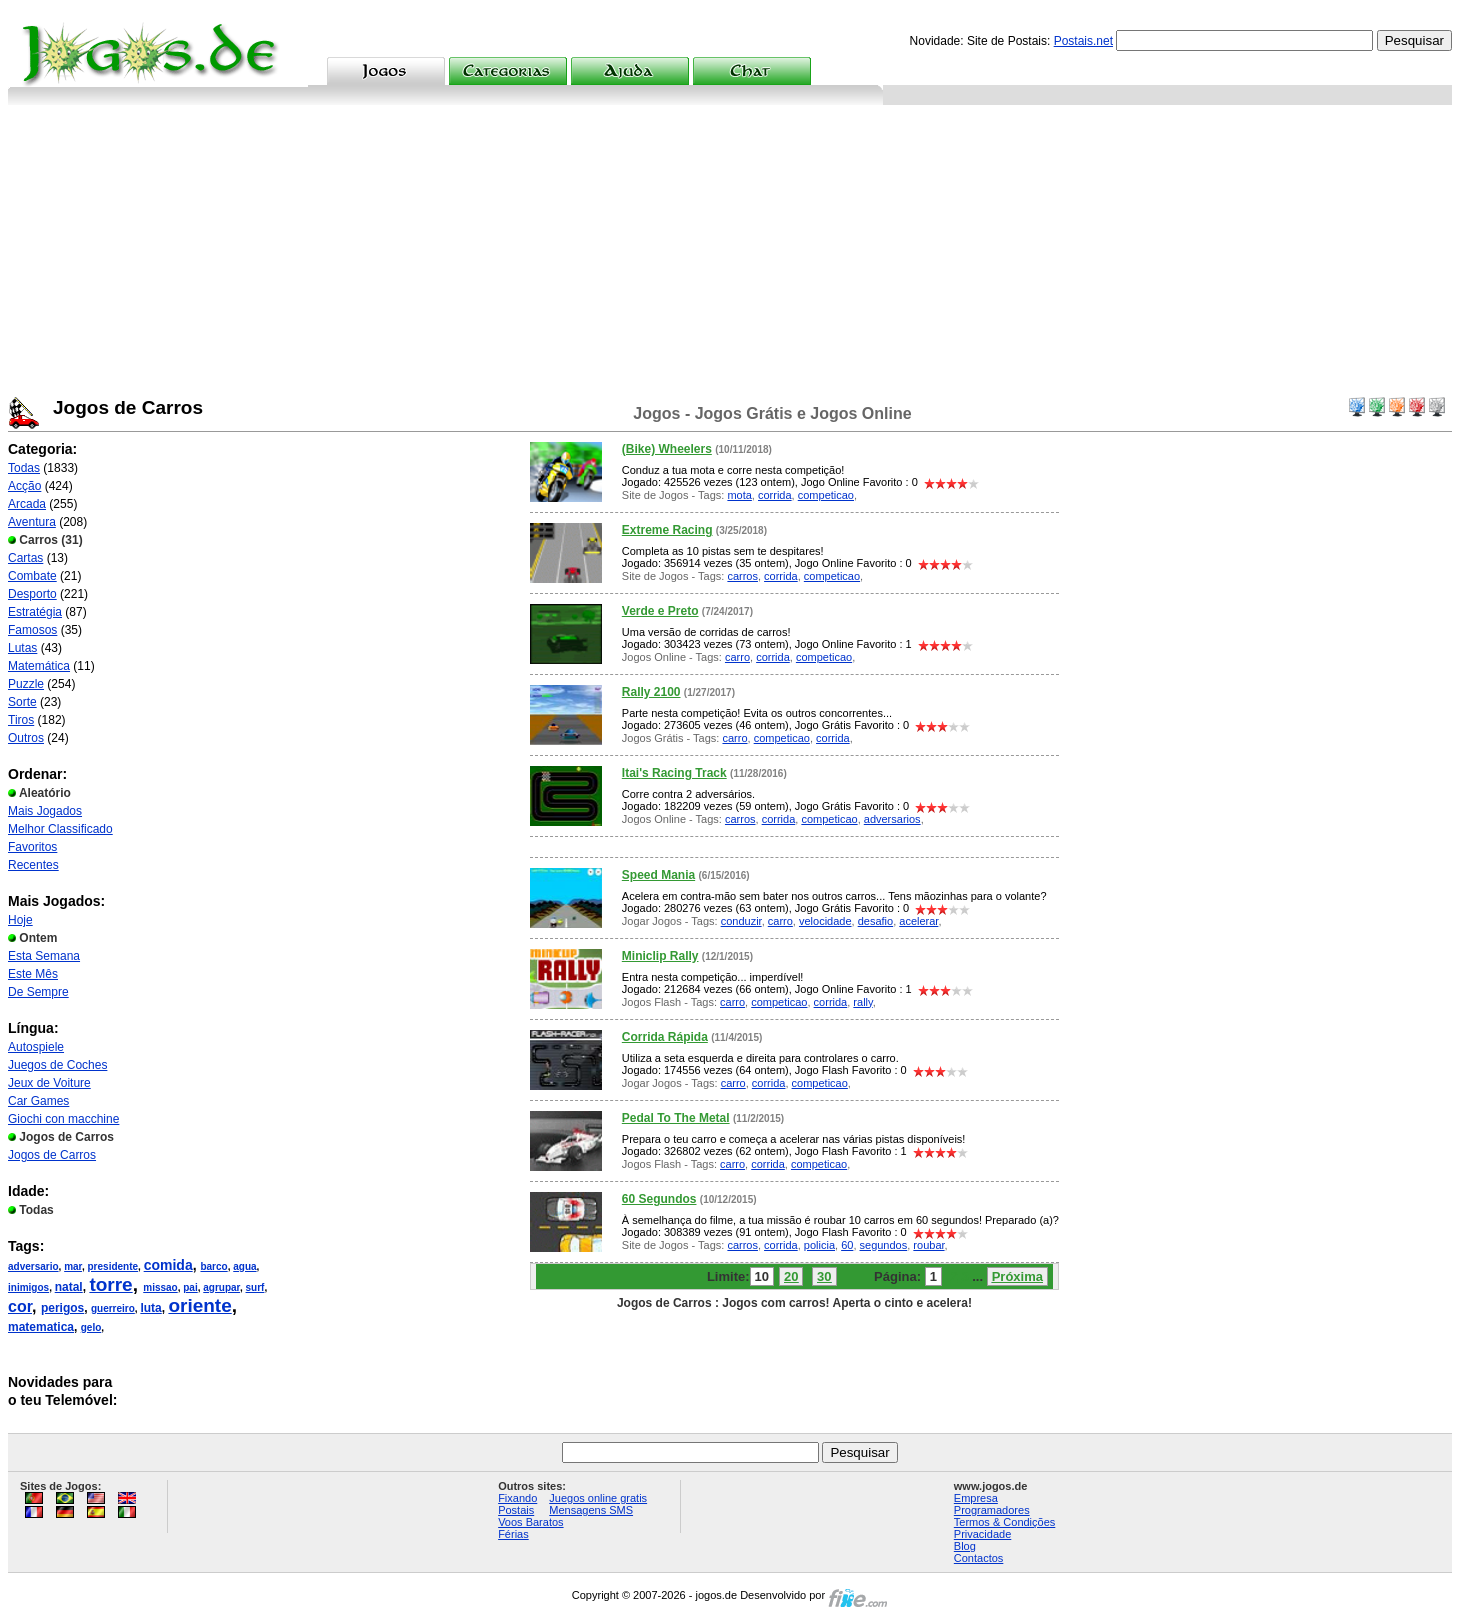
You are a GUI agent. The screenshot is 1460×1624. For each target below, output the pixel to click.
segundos (884, 1245)
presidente (113, 1266)
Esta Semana (44, 956)
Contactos (979, 1558)
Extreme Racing (667, 530)
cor (20, 1306)
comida (168, 1265)
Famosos (32, 630)
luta (150, 1308)
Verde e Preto (660, 611)
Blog (965, 1546)
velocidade (825, 921)
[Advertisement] (730, 255)
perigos (62, 1308)
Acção (24, 486)
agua (244, 1266)
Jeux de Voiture (49, 1083)
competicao (826, 495)
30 (824, 1276)
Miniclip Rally (660, 956)
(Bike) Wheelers (667, 449)
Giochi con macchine (63, 1119)
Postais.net (1083, 41)
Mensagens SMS (591, 1510)
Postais (516, 1510)
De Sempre (38, 992)
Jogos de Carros (52, 1155)
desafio (875, 921)
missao (160, 1287)
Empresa (976, 1498)
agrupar (221, 1287)
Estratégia (35, 612)
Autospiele (36, 1047)
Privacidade (982, 1534)
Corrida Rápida (665, 1037)
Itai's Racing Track (674, 773)
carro (737, 657)
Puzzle (26, 684)
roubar (928, 1245)
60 (847, 1245)
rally (862, 1002)
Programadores (992, 1510)
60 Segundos (659, 1199)
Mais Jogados (45, 811)
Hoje (20, 920)
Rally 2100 (651, 692)
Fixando (517, 1498)
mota (739, 495)
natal (69, 1287)
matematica (41, 1327)
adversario (33, 1266)
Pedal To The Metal (676, 1118)
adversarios (892, 819)
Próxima (1017, 1276)
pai (190, 1287)
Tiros (21, 720)
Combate (32, 576)
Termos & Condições (1005, 1522)
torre (110, 1284)
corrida (775, 495)
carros (742, 576)
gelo (91, 1327)
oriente (199, 1305)
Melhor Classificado (60, 829)
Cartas (25, 558)
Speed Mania (658, 875)
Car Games (38, 1101)
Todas (24, 468)
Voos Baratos (530, 1522)
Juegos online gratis (598, 1498)
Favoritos (32, 847)
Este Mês (33, 974)
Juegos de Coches (57, 1065)
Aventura (32, 522)
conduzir (741, 921)
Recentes (33, 865)
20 (791, 1276)
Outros (26, 738)
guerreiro (113, 1308)
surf (255, 1287)
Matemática (39, 666)
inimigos (28, 1287)
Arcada (27, 504)
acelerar (918, 921)
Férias (513, 1534)
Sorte (22, 702)
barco (213, 1266)
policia (819, 1245)
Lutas (22, 648)
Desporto (32, 594)
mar (73, 1266)
